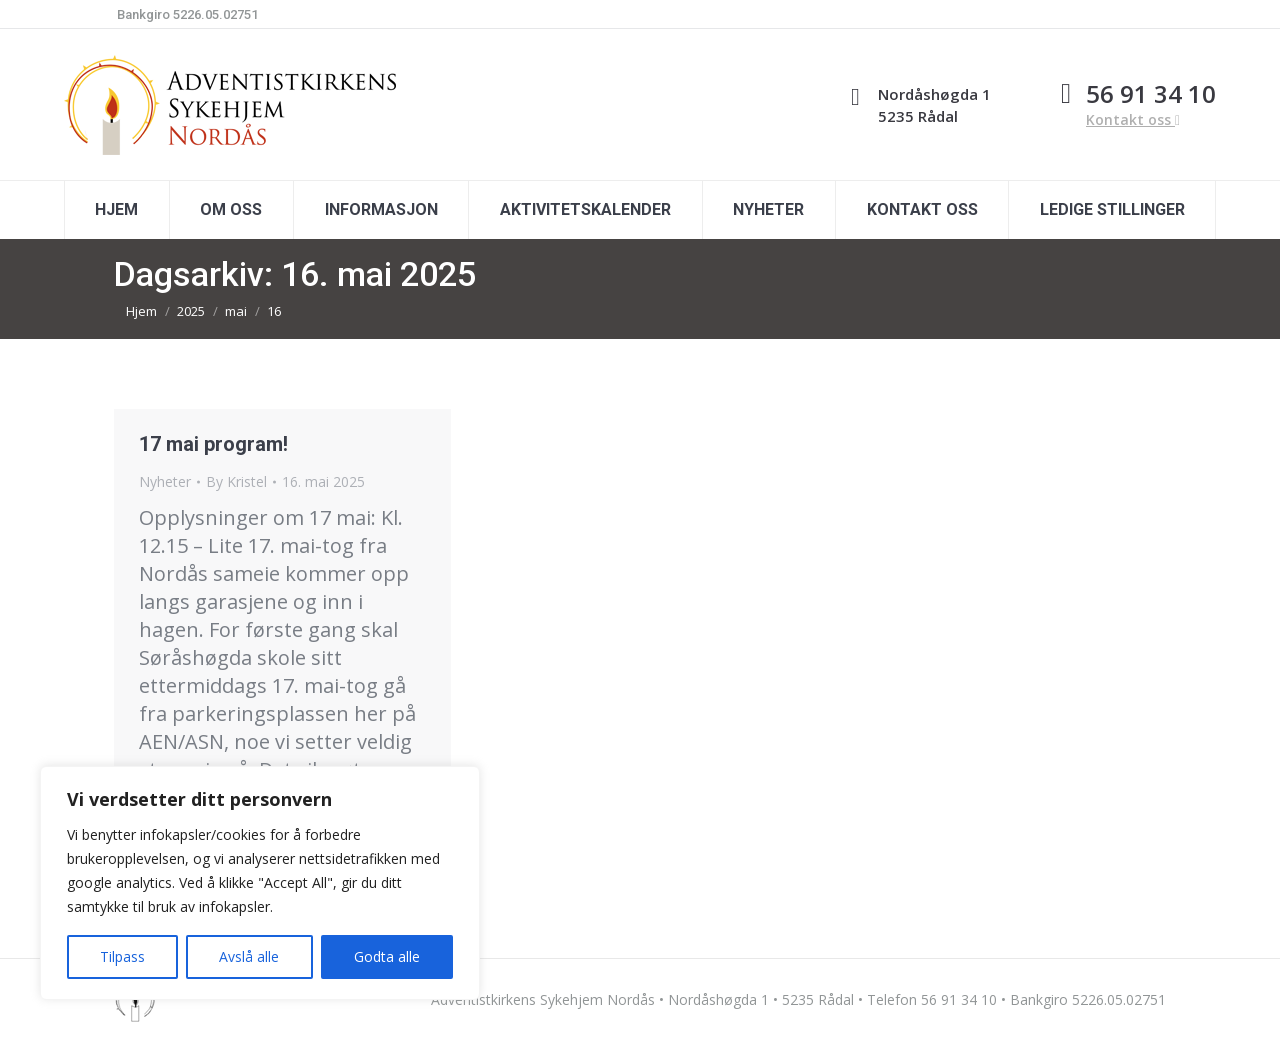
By (236, 481)
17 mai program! (213, 444)
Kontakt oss (1133, 119)
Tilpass (122, 956)
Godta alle (387, 956)
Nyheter (165, 481)
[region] (260, 883)
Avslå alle (249, 956)
